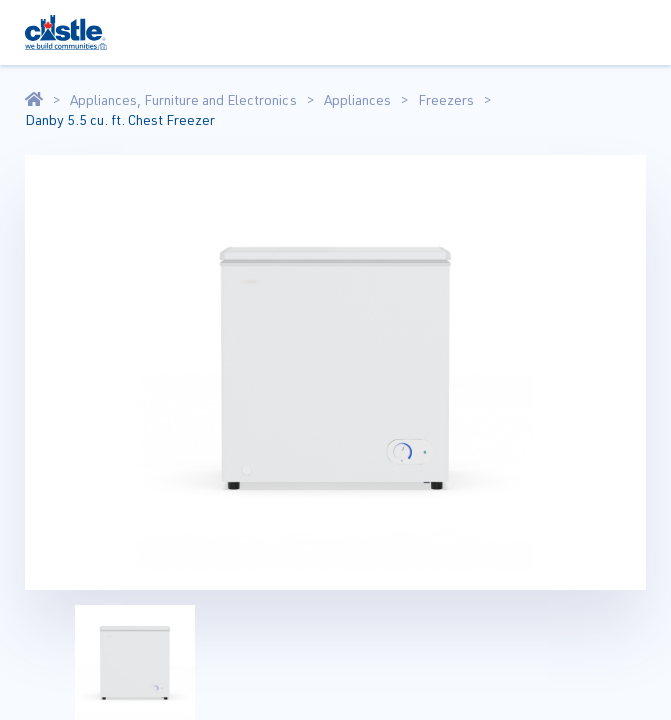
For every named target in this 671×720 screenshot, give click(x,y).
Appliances (357, 100)
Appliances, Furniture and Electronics (183, 100)
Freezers (446, 100)
